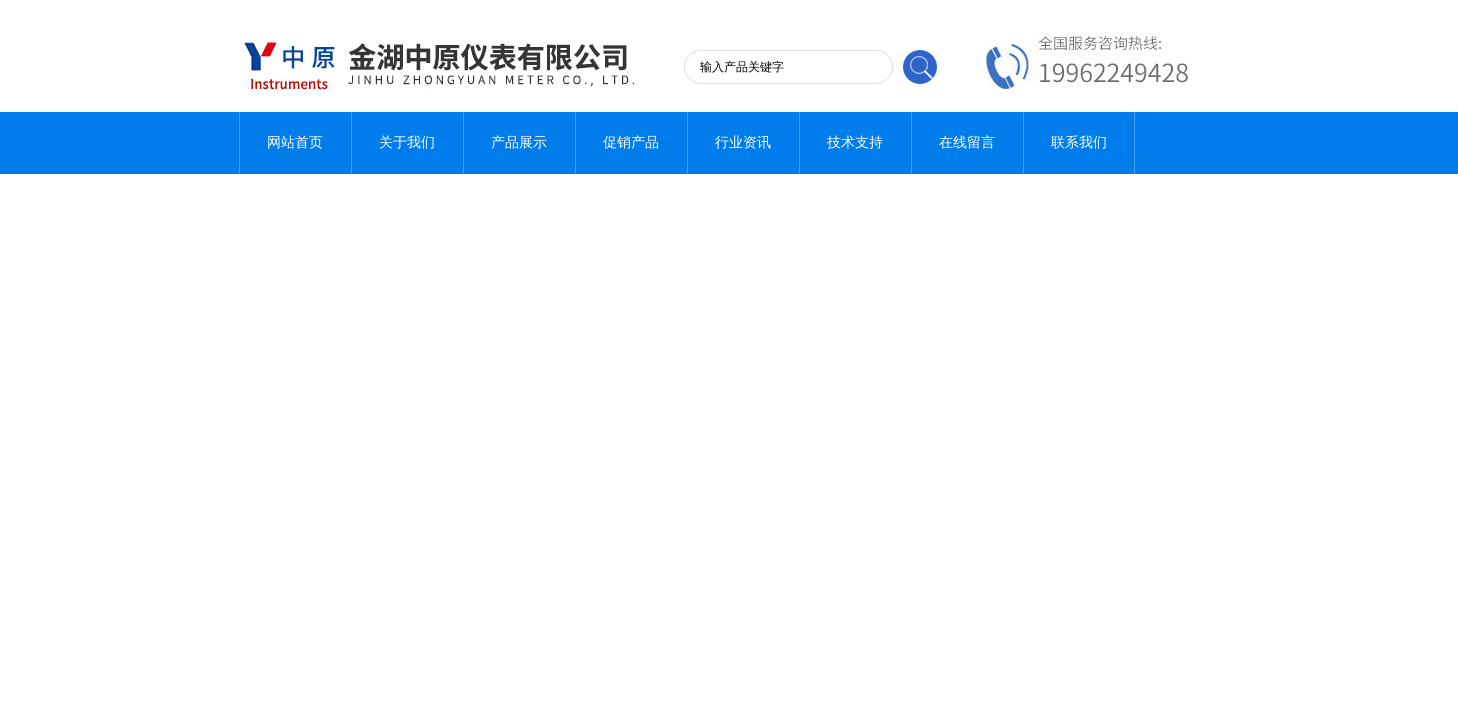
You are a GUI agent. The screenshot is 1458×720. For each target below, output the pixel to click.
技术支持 (855, 142)
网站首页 (295, 142)
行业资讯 (743, 142)
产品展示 (519, 142)
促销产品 (631, 142)
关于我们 (407, 142)
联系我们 (1079, 142)
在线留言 (967, 142)
